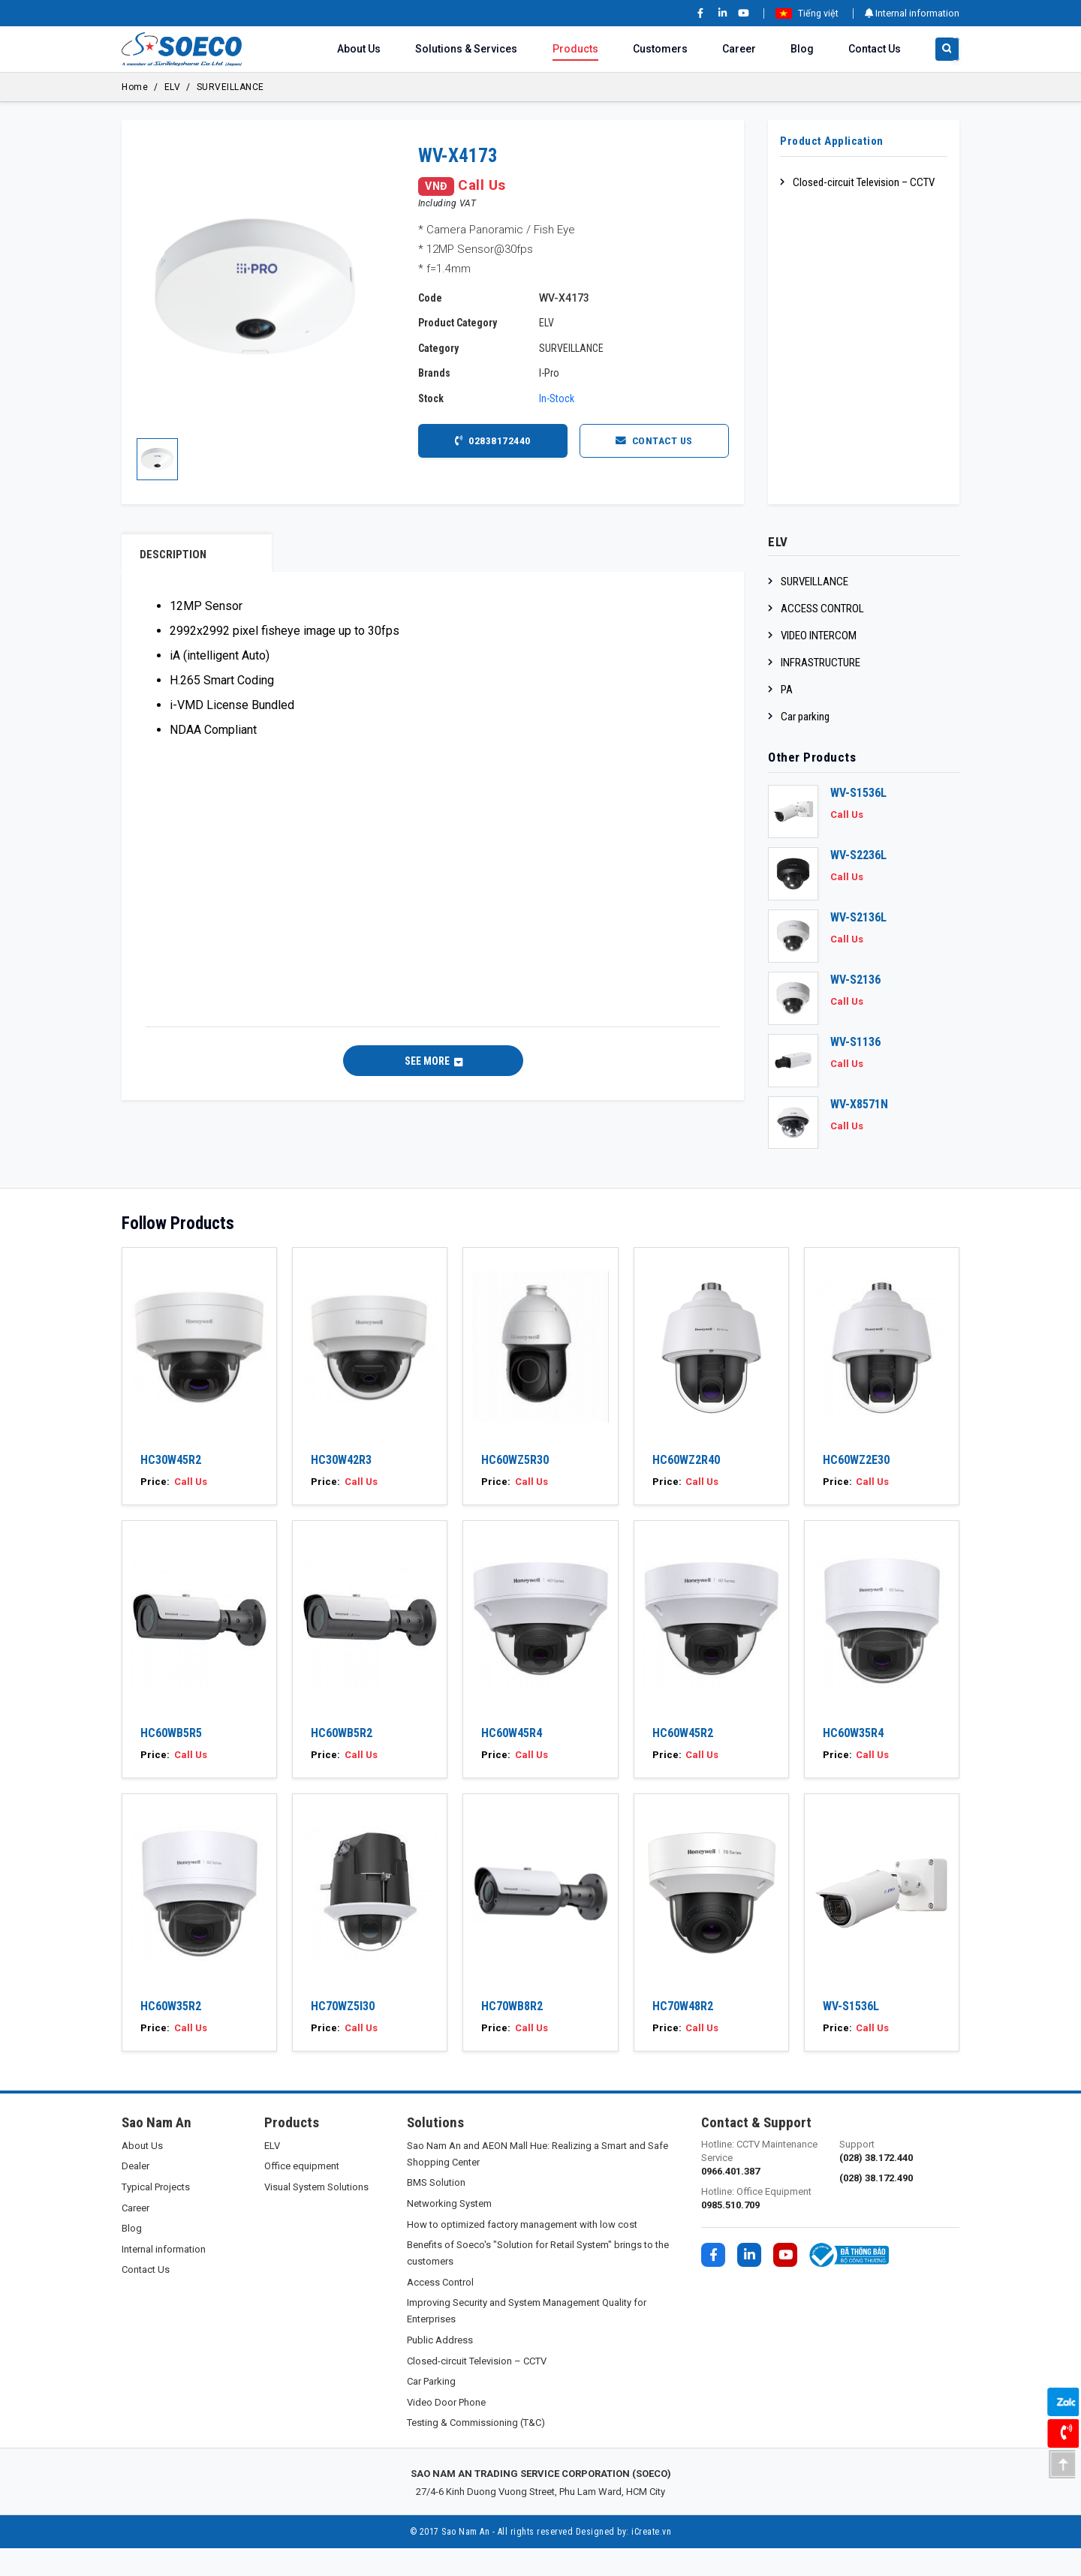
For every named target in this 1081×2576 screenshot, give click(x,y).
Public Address (440, 2367)
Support (899, 2179)
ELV (172, 87)
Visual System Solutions (316, 2214)
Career (739, 49)
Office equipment (301, 2193)
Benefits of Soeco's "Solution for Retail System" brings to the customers (538, 2281)
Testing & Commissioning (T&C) (476, 2450)
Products (575, 49)
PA (787, 689)
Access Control (440, 2310)
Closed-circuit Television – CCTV (864, 182)
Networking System (449, 2231)
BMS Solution (436, 2210)
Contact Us (874, 49)
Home (135, 87)
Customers (660, 49)
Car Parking (431, 2409)
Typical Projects (156, 2214)
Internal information (912, 13)
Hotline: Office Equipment (761, 2227)
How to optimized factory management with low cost (522, 2252)
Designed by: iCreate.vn (624, 2559)
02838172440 (492, 440)
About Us (359, 49)
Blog (802, 49)
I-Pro (549, 373)
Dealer (135, 2193)
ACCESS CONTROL (822, 608)
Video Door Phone (446, 2430)
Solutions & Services (466, 49)
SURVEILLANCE (230, 87)
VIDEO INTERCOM (819, 635)
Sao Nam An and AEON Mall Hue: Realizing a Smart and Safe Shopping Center (537, 2182)
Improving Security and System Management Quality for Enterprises (526, 2338)
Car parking (805, 716)
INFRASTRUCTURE (820, 662)
